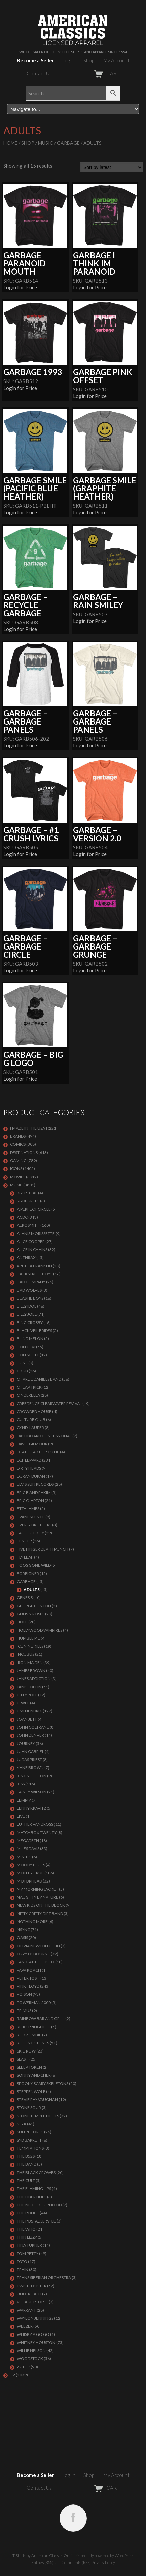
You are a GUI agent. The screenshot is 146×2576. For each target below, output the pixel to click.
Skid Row (26, 2051)
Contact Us (39, 73)
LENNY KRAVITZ (31, 1808)
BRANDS (18, 1136)
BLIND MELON (30, 1338)
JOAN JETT (27, 1719)
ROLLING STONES (33, 2042)
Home (10, 143)
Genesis (25, 1597)
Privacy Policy (103, 2562)
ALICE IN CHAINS (32, 1249)
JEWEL (23, 1702)
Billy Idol (26, 1306)
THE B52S (26, 2156)
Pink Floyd (28, 1986)
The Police (28, 2212)
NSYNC (23, 1929)
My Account (116, 60)
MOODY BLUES (31, 1864)
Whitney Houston (36, 2342)
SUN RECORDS (30, 2131)
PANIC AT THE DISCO (35, 1961)
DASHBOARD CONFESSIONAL (44, 1435)
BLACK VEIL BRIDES (34, 1330)
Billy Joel (27, 1314)
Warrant (26, 2310)
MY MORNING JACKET (37, 1889)
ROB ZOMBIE (29, 2034)
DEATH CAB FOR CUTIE (38, 1451)
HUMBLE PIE (28, 1638)
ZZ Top (23, 2366)
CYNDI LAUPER (30, 1427)
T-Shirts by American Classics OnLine (44, 2555)
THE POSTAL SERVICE (36, 2221)
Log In (68, 60)
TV (12, 2374)
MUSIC (45, 143)
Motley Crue (30, 1872)
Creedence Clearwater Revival (49, 1403)
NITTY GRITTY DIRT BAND (40, 1913)
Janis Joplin (29, 1686)
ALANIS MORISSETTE (36, 1233)
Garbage (68, 143)
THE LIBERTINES (31, 2196)
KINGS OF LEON (31, 1775)
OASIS (22, 1937)
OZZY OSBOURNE (33, 1953)
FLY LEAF (25, 1557)
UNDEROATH (29, 2293)
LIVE (21, 1816)
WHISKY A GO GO (33, 2334)
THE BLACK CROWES (36, 2172)
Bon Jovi (26, 1346)
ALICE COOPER (31, 1241)
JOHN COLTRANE (33, 1727)
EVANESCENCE (31, 1516)
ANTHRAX (26, 1257)
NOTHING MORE (32, 1921)
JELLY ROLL (27, 1694)
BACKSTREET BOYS (34, 1273)
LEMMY (24, 1800)
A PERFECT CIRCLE (34, 1209)
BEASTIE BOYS (30, 1298)
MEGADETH (28, 1840)
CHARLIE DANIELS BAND (39, 1379)
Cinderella (28, 1395)
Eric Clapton (30, 1500)
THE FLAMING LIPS (34, 2188)
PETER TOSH (28, 1978)
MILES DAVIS (28, 1848)
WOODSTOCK (30, 2358)
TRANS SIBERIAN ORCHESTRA (44, 2277)
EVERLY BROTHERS (34, 1524)
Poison (24, 1994)
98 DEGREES (28, 1201)
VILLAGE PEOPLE (32, 2301)
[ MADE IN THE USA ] (28, 1128)
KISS (21, 1783)
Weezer (25, 2326)
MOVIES (17, 1176)
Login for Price (20, 287)
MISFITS (24, 1856)
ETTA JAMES (28, 1508)
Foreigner (28, 1573)
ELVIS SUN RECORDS (35, 1484)
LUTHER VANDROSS (35, 1824)
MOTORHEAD (29, 1881)
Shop (88, 60)
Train (22, 2269)
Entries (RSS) (42, 2562)
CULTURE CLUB (31, 1419)
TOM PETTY (27, 2253)
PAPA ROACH (29, 1970)
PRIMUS (24, 2010)
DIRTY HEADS (29, 1468)
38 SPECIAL (27, 1192)
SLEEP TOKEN (29, 2067)
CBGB (22, 1371)
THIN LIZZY (27, 2237)
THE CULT (26, 2180)
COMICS (18, 1144)
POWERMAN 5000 (34, 2002)
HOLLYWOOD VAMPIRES (39, 1630)
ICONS (16, 1168)
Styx (21, 2123)
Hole (22, 1621)
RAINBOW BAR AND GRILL (41, 2018)
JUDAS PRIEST (29, 1759)
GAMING (18, 1160)
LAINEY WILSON (31, 1791)
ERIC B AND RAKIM (34, 1492)
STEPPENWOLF (31, 2091)
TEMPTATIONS (30, 2148)
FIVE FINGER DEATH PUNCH (42, 1549)
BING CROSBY (30, 1322)
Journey (26, 1743)
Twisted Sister (31, 2285)
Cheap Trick (29, 1387)
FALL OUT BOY (30, 1532)
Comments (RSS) (76, 2562)
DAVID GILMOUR (32, 1443)
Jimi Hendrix (29, 1711)
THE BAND (26, 2164)
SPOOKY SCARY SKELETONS (42, 2083)
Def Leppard (29, 1460)
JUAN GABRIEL (30, 1751)
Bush (22, 1362)
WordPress (124, 2555)
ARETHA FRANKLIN (34, 1265)
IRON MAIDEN (30, 1662)
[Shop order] (111, 167)
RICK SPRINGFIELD (33, 2026)
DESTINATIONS (24, 1152)
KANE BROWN (30, 1767)
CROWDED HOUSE (34, 1411)
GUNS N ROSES (30, 1613)
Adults (32, 1589)
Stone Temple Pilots (38, 2115)
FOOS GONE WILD (34, 1565)
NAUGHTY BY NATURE (37, 1897)
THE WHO (26, 2229)
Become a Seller (35, 60)
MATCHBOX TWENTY (37, 1832)
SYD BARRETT (29, 2140)
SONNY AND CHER (34, 2075)
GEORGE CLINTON (34, 1605)
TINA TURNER (29, 2245)
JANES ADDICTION (34, 1678)
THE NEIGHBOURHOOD (39, 2204)
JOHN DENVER (30, 1735)
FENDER (24, 1541)
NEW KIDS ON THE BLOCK (41, 1905)
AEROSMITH (28, 1225)
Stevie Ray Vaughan (37, 2099)
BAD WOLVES (29, 1290)
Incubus (25, 1654)
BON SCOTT (28, 1354)
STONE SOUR (29, 2107)
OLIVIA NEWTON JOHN (38, 1945)
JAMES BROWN (31, 1670)
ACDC (22, 1217)
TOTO (22, 2261)
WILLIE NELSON (31, 2350)
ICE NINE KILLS (30, 1646)
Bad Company (31, 1281)
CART (90, 73)
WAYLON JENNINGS (35, 2318)
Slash (23, 2059)
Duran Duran (31, 1476)
